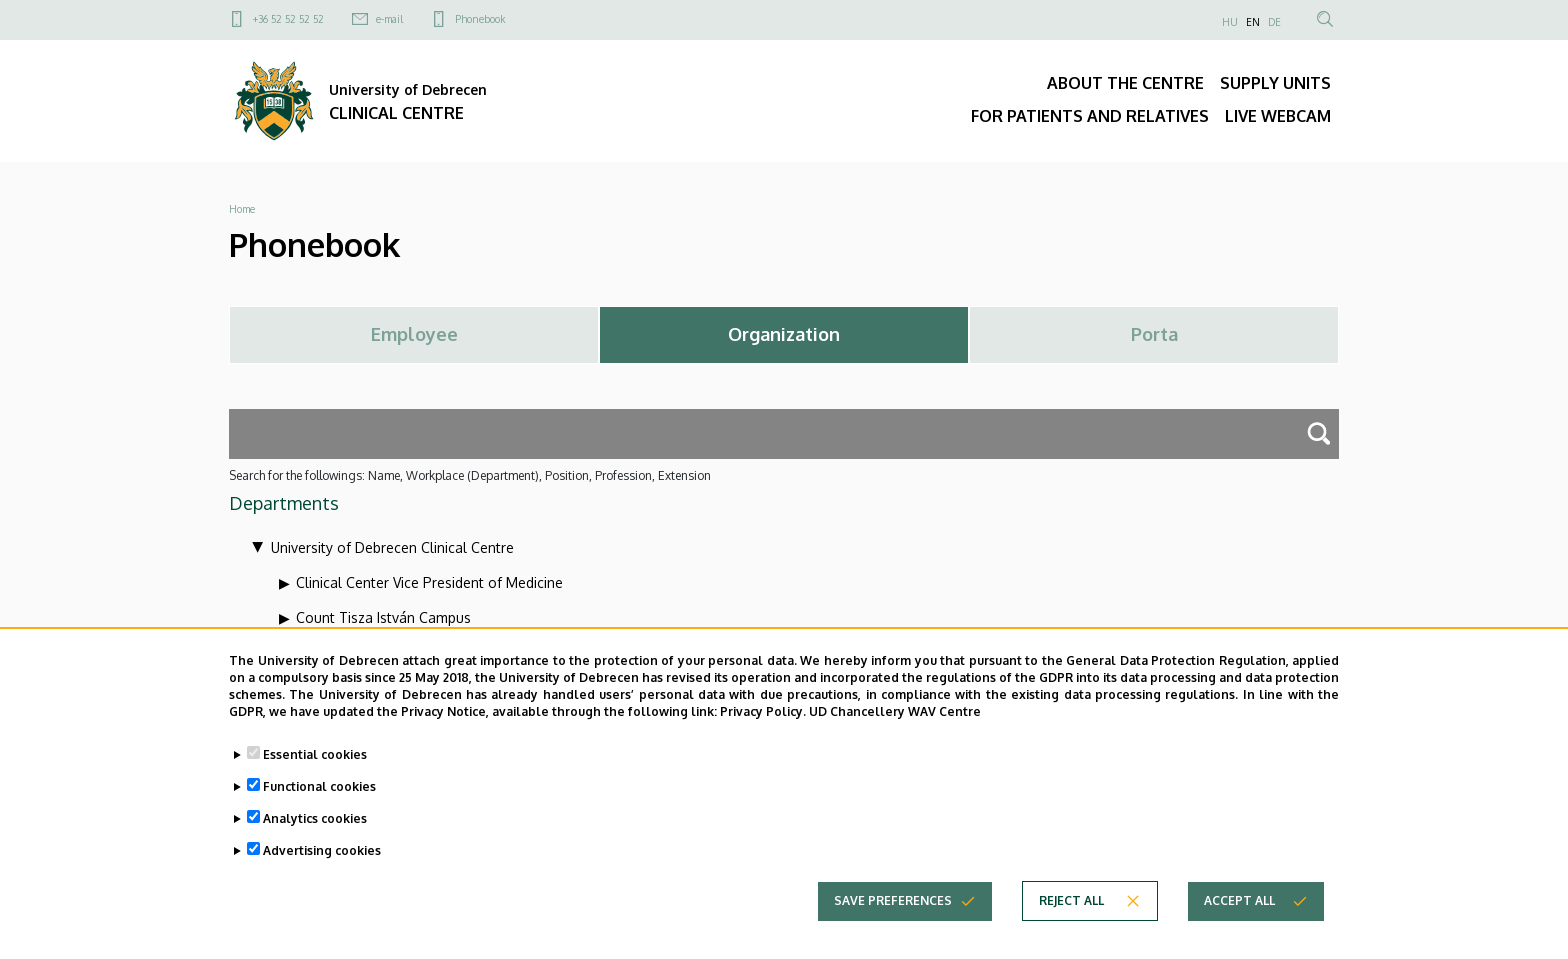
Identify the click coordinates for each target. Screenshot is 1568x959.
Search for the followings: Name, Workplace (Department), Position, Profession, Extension (470, 475)
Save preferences (893, 918)
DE (1274, 22)
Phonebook (480, 19)
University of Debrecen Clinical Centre (392, 547)
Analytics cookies (315, 836)
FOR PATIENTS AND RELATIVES (1090, 116)
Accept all (1239, 918)
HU (1230, 22)
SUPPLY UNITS (1275, 83)
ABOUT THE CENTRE (1125, 83)
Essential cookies (315, 772)
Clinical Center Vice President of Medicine (429, 582)
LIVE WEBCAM (1278, 116)
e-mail (389, 19)
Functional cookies (319, 804)
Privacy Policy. (763, 729)
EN (1253, 22)
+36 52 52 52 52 (288, 19)
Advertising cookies (322, 868)
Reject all (1071, 918)
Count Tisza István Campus (383, 617)
